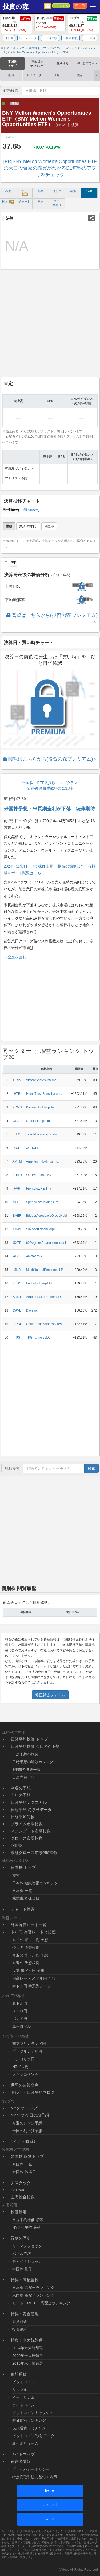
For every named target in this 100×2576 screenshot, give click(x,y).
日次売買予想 (23, 1777)
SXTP (17, 1243)
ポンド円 (19, 2019)
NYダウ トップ (24, 2108)
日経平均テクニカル (29, 1802)
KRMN (17, 1107)
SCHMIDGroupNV (39, 1175)
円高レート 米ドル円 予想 (33, 1978)
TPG (17, 1337)
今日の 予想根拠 (25, 1947)
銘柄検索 (62, 63)
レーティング (28, 38)
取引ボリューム (25, 2443)
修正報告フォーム (50, 1695)
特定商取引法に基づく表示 (34, 2477)
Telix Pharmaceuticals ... (43, 1134)
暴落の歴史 (21, 2238)
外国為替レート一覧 (29, 1925)
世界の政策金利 (25, 2085)
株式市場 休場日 (25, 1898)
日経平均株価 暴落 (27, 2220)
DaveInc (32, 1310)
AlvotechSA (34, 1256)
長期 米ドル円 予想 (28, 1970)
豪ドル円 (19, 2003)
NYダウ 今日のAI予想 (30, 2115)
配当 (11, 75)
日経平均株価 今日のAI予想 (35, 1746)
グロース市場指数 (27, 1838)
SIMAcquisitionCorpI (40, 1229)
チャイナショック (27, 2261)
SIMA (17, 1229)
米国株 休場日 (24, 2172)
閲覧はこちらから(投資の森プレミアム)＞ (50, 759)
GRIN (17, 1080)
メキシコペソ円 (25, 2074)
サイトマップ (23, 2454)
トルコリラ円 (23, 2059)
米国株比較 (70, 38)
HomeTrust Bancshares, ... (45, 1094)
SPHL (17, 1202)
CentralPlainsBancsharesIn (45, 1324)
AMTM (17, 1161)
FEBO (17, 1283)
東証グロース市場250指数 (34, 1852)
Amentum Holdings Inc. (42, 1161)
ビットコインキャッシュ (32, 2413)
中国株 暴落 (22, 2269)
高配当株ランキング (37, 63)
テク (40, 201)
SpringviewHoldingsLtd (42, 1202)
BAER (17, 1215)
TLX (17, 1134)
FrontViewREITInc (39, 1188)
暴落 (79, 75)
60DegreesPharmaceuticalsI (46, 1243)
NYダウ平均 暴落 (26, 2227)
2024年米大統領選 (27, 2348)
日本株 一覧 (22, 1891)
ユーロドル (21, 2026)
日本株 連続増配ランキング (35, 1883)
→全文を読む (15, 957)
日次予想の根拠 (25, 1754)
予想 (24, 192)
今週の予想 (21, 1788)
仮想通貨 (19, 2374)
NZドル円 (20, 2067)
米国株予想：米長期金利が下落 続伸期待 (49, 808)
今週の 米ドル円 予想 (30, 1955)
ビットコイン (23, 2382)
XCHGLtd (33, 1148)
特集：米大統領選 (27, 2340)
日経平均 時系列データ (31, 1809)
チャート (24, 201)
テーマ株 (89, 38)
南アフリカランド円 (29, 2043)
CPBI (17, 1324)
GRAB (17, 1121)
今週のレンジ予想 (27, 2123)
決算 (56, 75)
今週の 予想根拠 (25, 1963)
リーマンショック (27, 2246)
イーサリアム (23, 2397)
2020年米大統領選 (27, 2355)
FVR (17, 1188)
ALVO (17, 1256)
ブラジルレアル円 (27, 2051)
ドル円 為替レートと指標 (33, 1932)
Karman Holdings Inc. (41, 1107)
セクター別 (34, 75)
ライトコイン (23, 2405)
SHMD (17, 1175)
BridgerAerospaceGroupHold (46, 1215)
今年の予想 (21, 1795)
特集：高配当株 (25, 2280)
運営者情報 (21, 2461)
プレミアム (61, 5)
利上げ (8, 202)
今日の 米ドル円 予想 (30, 1940)
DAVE (17, 1310)
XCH (17, 1148)
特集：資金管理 (25, 2314)
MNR (17, 1270)
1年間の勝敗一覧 (26, 1769)
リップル (19, 2389)
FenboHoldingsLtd (39, 1283)
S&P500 (18, 2190)
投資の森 (16, 6)
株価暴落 (19, 2212)
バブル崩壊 (21, 2254)
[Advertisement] (50, 323)
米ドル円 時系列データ (31, 1986)
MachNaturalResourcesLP (44, 1270)
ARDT (17, 1297)
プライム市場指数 (27, 1824)
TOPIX (17, 1845)
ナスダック (21, 2182)
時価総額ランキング (29, 2420)
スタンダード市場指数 (31, 1831)
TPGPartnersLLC (38, 1337)
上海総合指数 (23, 2197)
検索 (91, 1468)
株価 (8, 191)
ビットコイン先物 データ (33, 2436)
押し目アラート (87, 63)
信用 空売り (57, 203)
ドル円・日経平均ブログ (33, 2092)
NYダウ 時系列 (24, 2141)
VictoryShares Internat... (43, 1080)
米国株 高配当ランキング (33, 2295)
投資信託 (19, 2329)
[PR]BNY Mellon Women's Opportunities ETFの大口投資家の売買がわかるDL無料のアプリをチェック (50, 168)
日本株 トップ (23, 1867)
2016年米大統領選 (27, 2363)
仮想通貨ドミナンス (29, 2428)
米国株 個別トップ (27, 2156)
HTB (17, 1094)
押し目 (80, 6)
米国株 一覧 (22, 2164)
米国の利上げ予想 (27, 2131)
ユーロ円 (19, 2011)
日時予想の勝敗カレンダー (34, 1762)
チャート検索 (23, 1909)
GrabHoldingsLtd (38, 1121)
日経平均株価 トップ (29, 1739)
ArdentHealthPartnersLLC (44, 1297)
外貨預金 (19, 2321)
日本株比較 (50, 38)
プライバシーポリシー (31, 2469)
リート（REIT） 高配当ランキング (41, 2303)
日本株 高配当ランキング (33, 2287)
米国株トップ (12, 63)
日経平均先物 (23, 1816)
